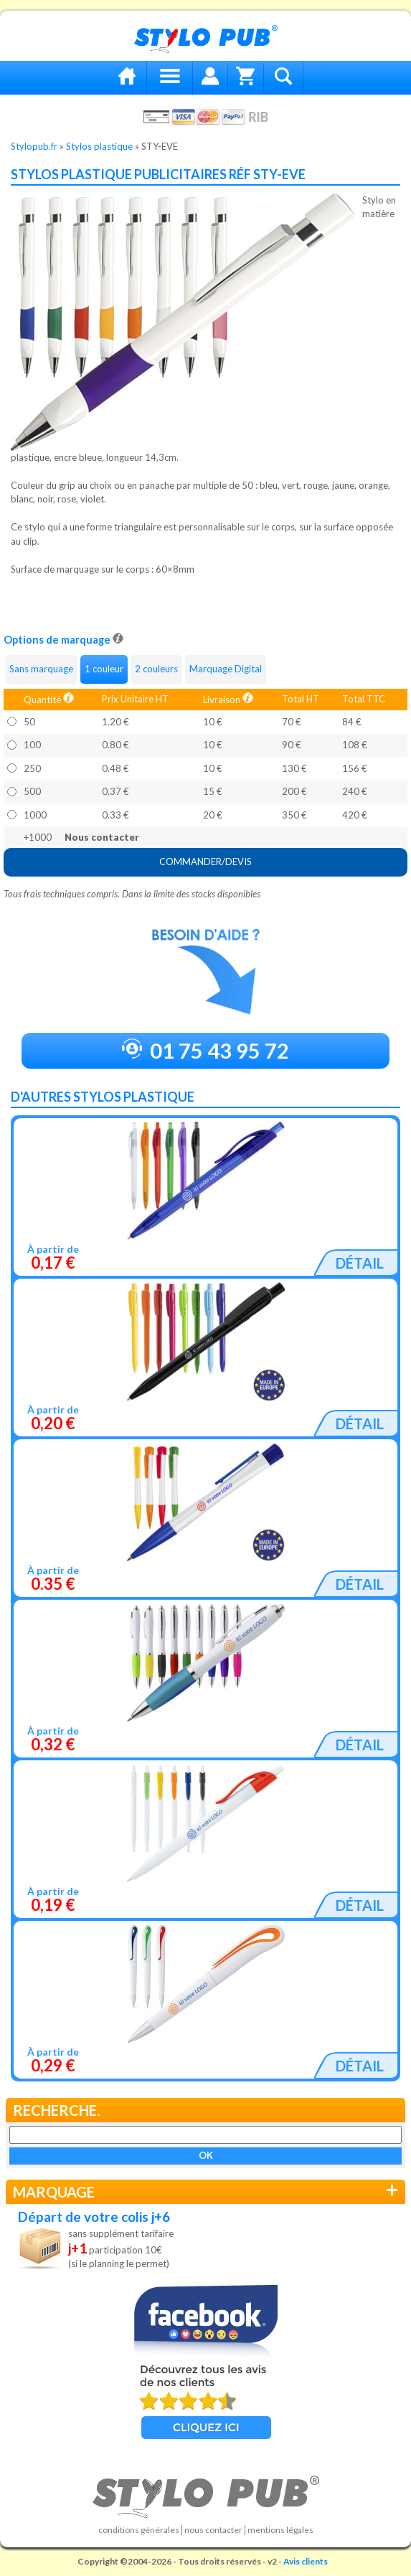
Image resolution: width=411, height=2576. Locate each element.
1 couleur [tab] (104, 668)
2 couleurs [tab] (156, 668)
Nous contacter (213, 2530)
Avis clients (305, 2561)
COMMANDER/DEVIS (205, 861)
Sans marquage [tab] (41, 668)
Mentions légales (280, 2530)
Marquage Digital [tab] (225, 668)
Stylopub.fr (34, 146)
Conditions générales (138, 2530)
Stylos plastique (99, 146)
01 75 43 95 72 (205, 1050)
